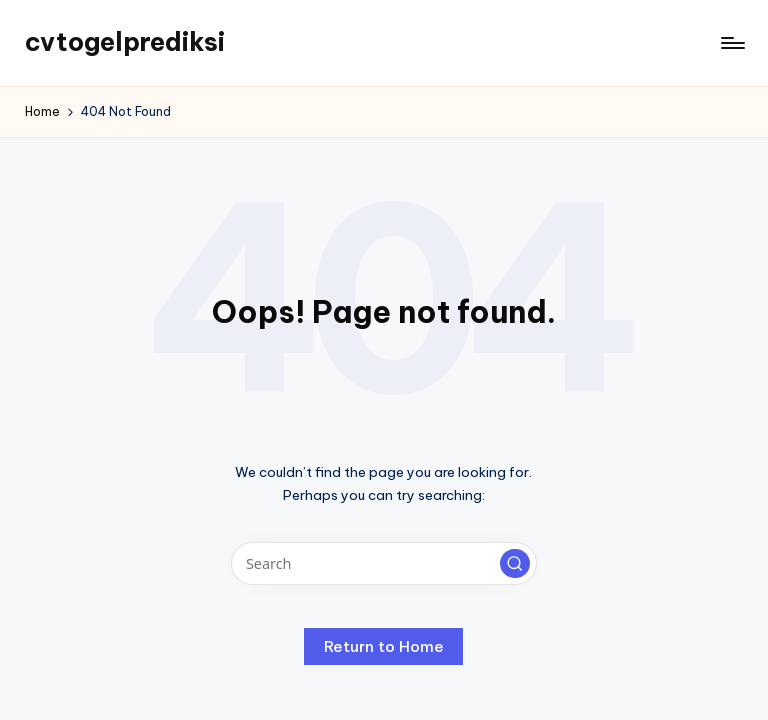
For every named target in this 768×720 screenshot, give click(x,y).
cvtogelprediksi (125, 42)
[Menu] (731, 43)
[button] (515, 564)
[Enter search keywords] (383, 563)
